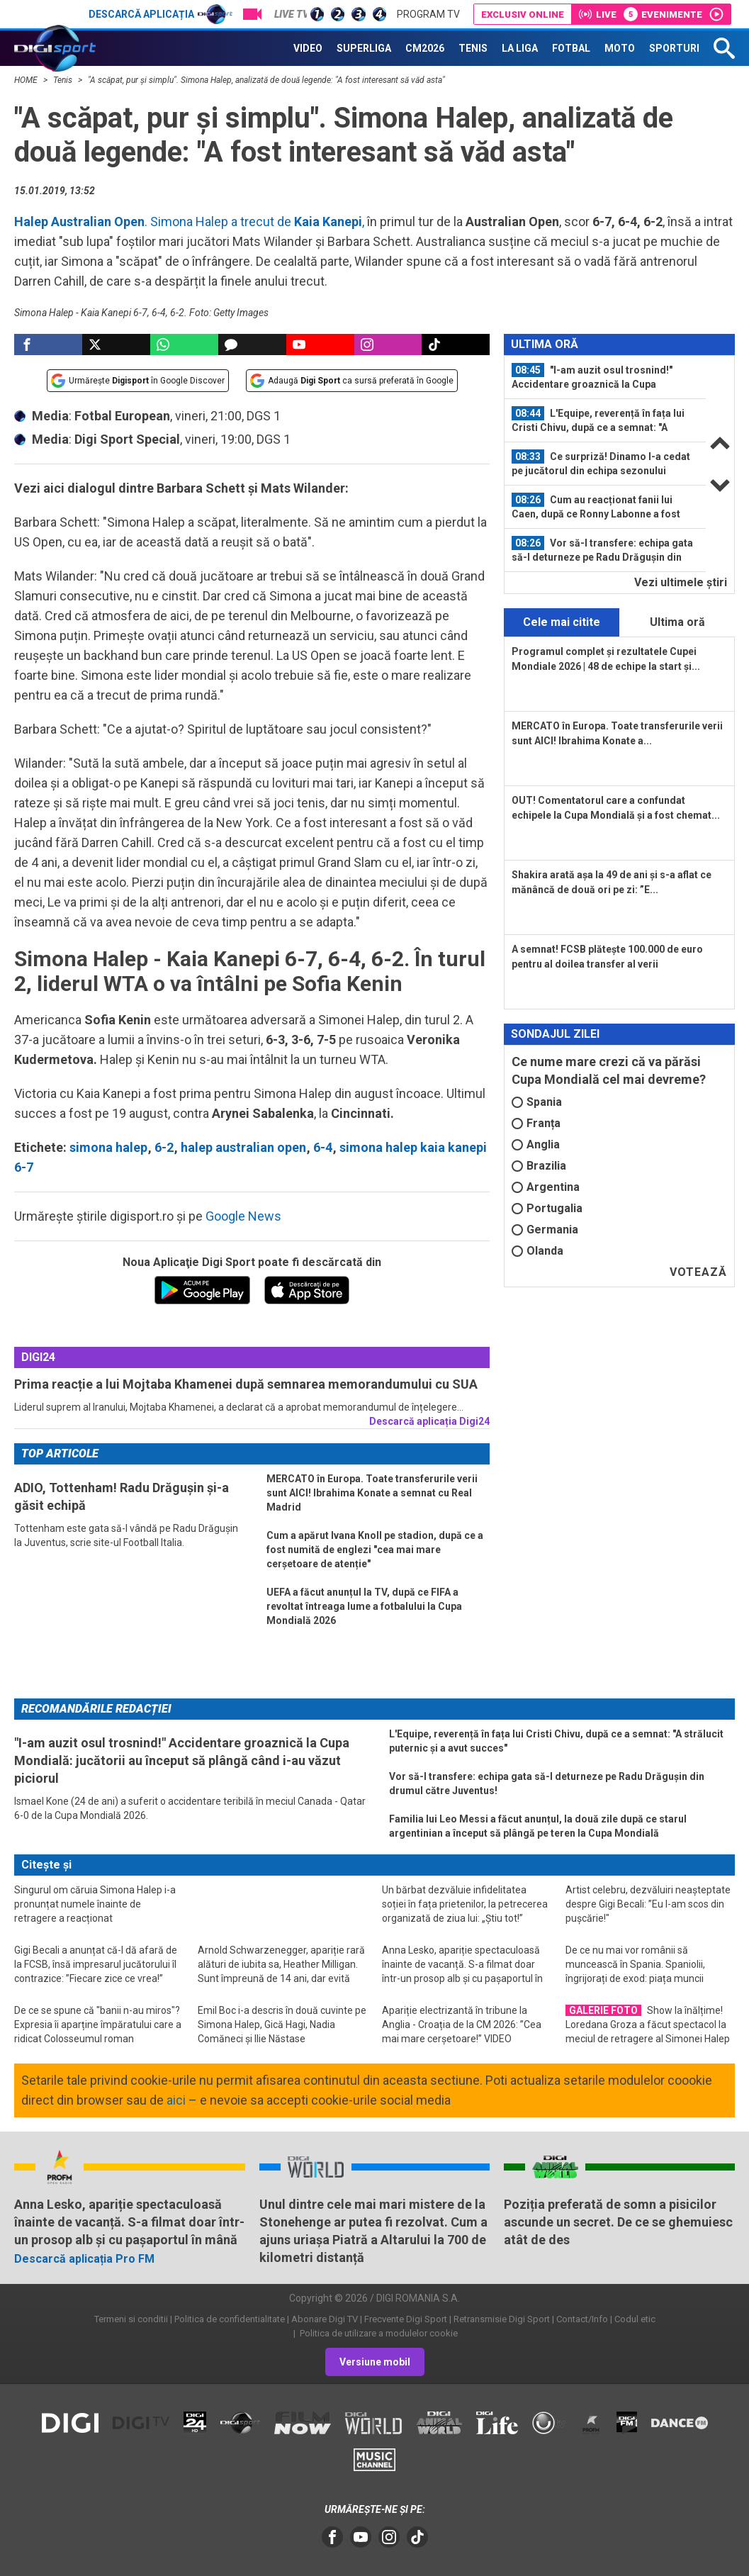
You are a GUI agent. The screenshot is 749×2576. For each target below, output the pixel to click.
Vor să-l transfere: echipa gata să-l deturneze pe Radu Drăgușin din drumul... (602, 550)
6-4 (322, 1147)
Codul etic (634, 2319)
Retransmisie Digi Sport (502, 2319)
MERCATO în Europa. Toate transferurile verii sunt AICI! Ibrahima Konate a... (617, 733)
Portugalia (547, 1208)
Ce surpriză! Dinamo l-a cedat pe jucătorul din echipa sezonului (601, 462)
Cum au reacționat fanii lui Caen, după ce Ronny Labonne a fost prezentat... (596, 507)
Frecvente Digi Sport (405, 2319)
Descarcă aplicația (160, 14)
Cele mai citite (561, 622)
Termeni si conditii (131, 2319)
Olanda (537, 1251)
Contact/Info (582, 2319)
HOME (27, 80)
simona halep (108, 1147)
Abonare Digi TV (324, 2319)
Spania (537, 1102)
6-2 (164, 1147)
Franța (536, 1123)
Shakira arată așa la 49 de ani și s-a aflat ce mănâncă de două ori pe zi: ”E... (611, 882)
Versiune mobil (374, 2362)
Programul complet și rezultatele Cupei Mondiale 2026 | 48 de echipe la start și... (606, 659)
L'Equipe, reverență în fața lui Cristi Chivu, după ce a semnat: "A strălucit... (598, 420)
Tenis (63, 80)
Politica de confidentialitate (229, 2319)
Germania (545, 1229)
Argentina (546, 1187)
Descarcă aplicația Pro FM (84, 2259)
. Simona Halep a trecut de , (189, 221)
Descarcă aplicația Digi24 (429, 1421)
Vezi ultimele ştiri (680, 582)
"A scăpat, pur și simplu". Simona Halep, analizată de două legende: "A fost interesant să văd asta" (266, 80)
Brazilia (539, 1165)
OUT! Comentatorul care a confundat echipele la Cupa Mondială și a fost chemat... (616, 808)
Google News (243, 1216)
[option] (605, 377)
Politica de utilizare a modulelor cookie (378, 2333)
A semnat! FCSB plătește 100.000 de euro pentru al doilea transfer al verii (607, 956)
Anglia (536, 1144)
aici (176, 2100)
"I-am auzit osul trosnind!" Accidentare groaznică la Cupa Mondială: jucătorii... (592, 377)
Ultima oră (677, 622)
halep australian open (243, 1147)
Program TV (428, 14)
